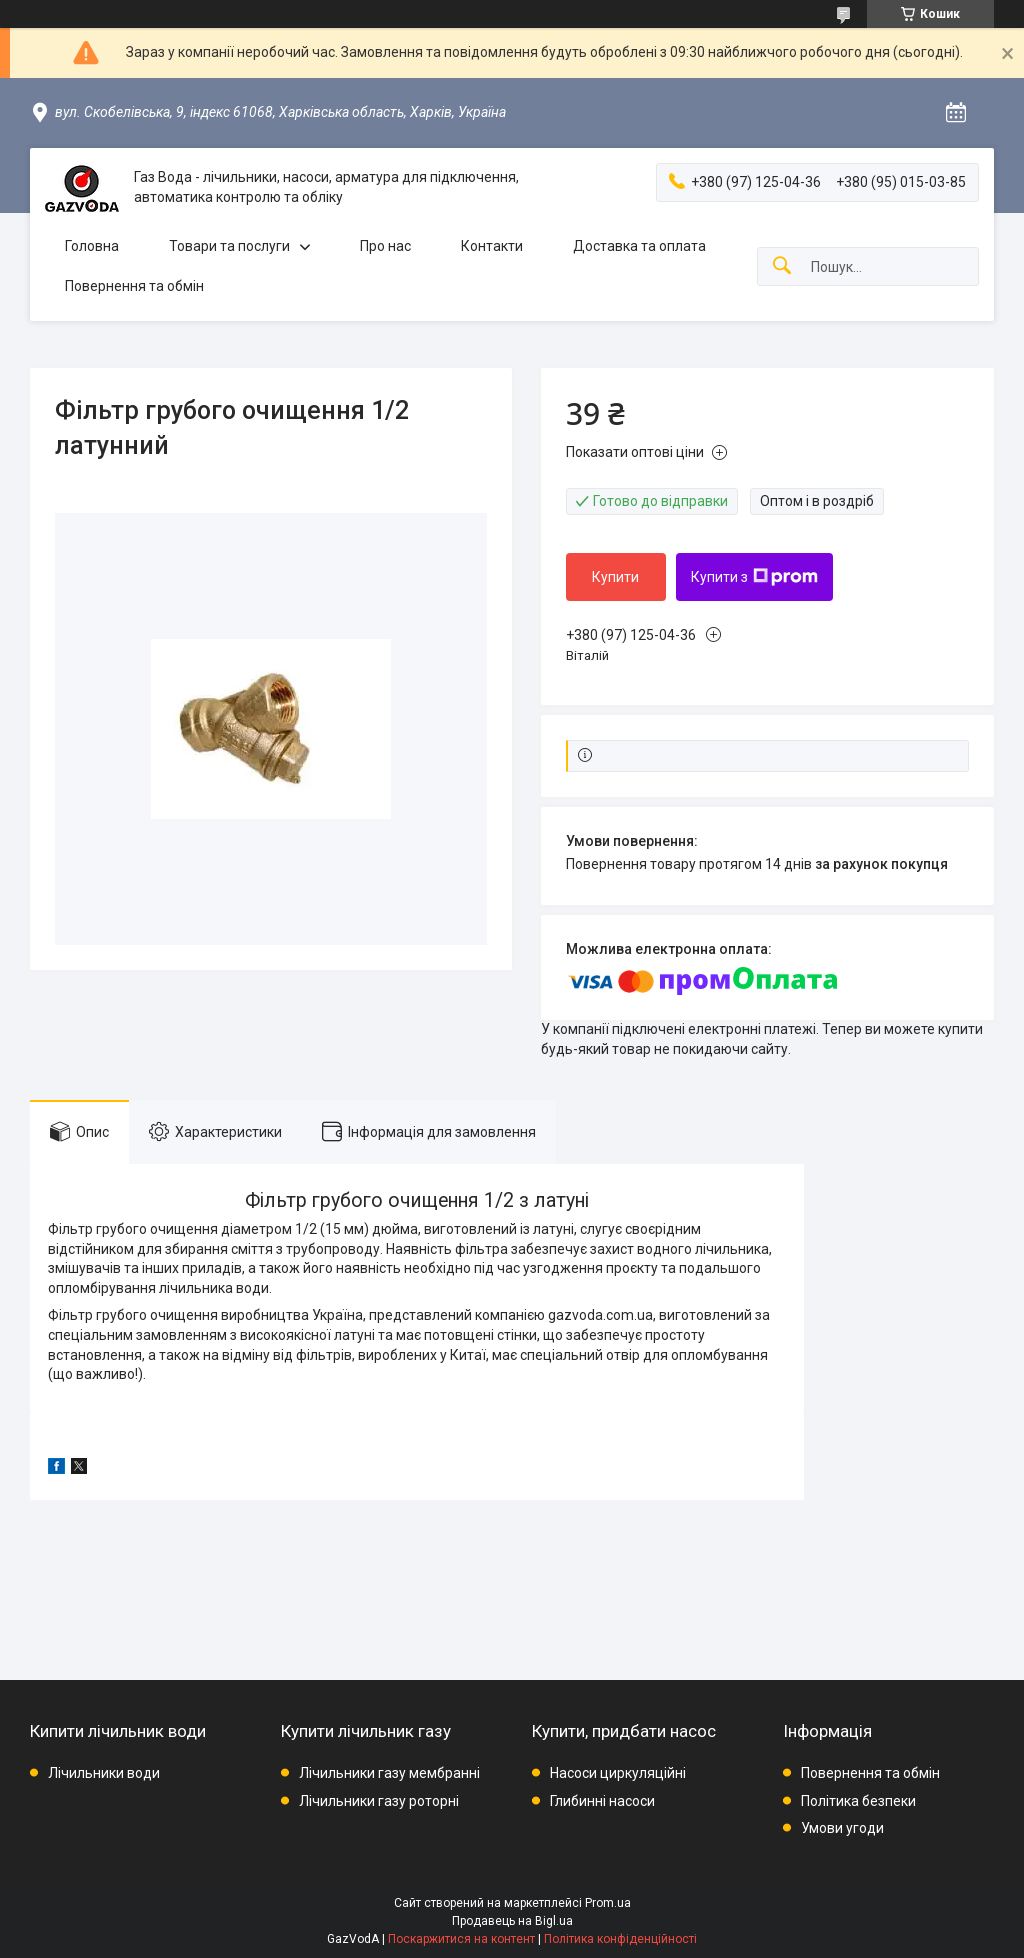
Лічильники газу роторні (379, 1801)
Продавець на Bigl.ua (512, 1921)
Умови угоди (842, 1828)
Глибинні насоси (602, 1801)
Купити (615, 577)
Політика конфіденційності (620, 1939)
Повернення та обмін (134, 286)
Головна (92, 246)
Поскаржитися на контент (461, 1939)
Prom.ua (608, 1903)
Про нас (385, 246)
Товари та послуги (229, 246)
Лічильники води (104, 1773)
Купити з (754, 577)
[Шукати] (782, 266)
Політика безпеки (858, 1801)
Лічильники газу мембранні (389, 1773)
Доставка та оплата (639, 246)
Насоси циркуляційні (618, 1773)
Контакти (492, 246)
